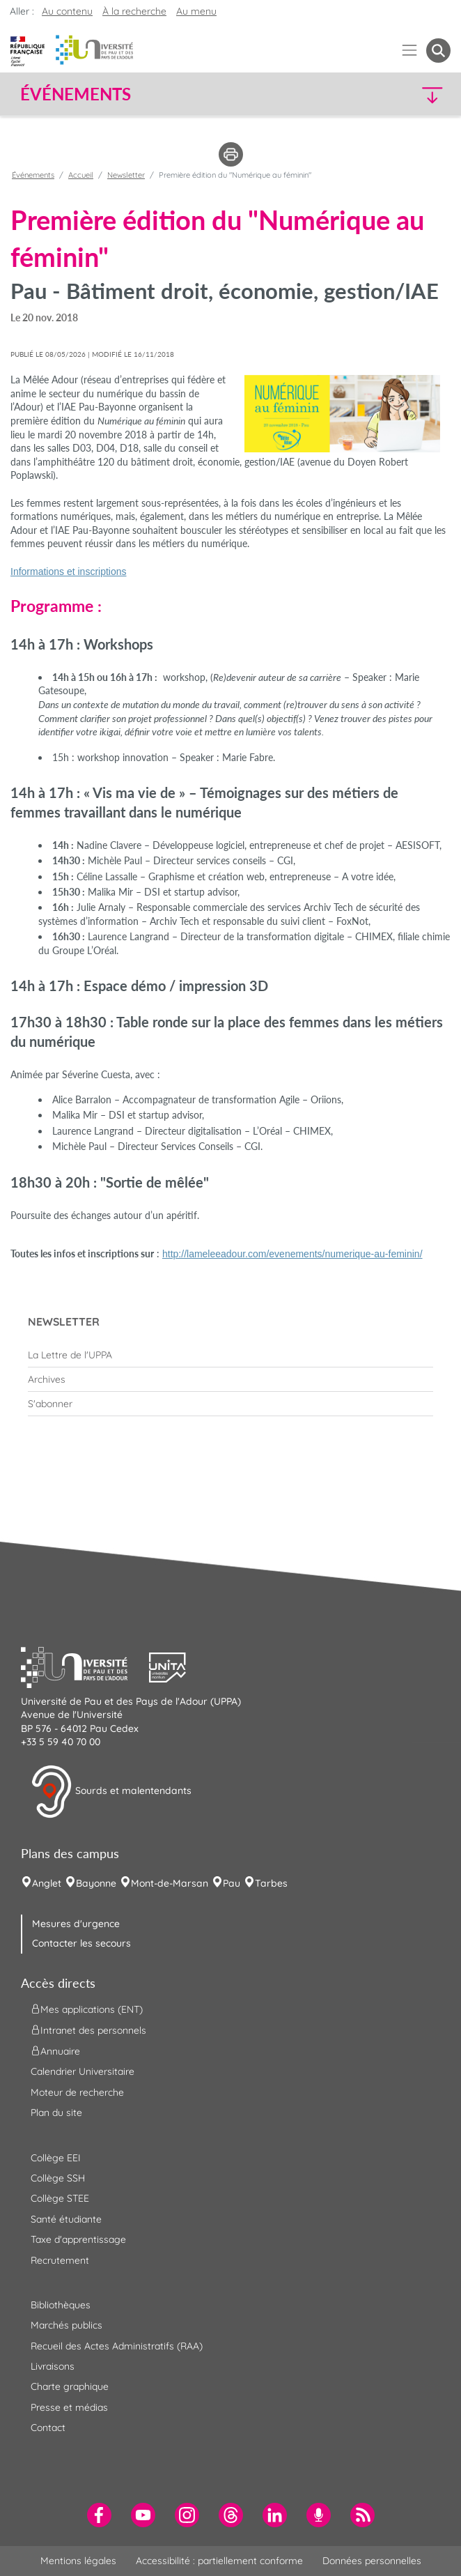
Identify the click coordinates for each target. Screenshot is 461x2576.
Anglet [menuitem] (46, 1883)
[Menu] (409, 50)
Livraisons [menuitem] (53, 2366)
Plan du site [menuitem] (56, 2112)
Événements (33, 175)
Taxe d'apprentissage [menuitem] (78, 2239)
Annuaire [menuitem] (55, 2051)
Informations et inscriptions (68, 571)
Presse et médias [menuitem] (69, 2407)
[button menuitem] (438, 50)
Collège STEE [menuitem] (60, 2198)
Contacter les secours (81, 1943)
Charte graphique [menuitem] (70, 2386)
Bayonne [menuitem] (96, 1883)
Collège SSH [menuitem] (58, 2178)
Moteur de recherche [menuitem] (77, 2092)
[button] (398, 94)
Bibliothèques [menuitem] (61, 2305)
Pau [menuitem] (231, 1883)
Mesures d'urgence (76, 1923)
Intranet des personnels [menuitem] (88, 2030)
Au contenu (67, 11)
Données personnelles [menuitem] (371, 2560)
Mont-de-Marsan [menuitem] (169, 1883)
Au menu (196, 11)
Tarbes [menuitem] (271, 1883)
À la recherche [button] (134, 11)
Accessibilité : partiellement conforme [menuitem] (219, 2560)
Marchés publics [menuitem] (66, 2325)
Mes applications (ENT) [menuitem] (87, 2009)
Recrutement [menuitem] (60, 2260)
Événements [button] (75, 94)
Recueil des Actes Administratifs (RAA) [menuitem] (117, 2346)
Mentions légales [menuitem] (78, 2560)
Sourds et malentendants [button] (111, 1792)
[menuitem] (230, 1355)
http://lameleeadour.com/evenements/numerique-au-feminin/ (292, 1253)
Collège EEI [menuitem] (56, 2158)
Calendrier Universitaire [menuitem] (82, 2071)
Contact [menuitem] (48, 2427)
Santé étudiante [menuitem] (66, 2219)
